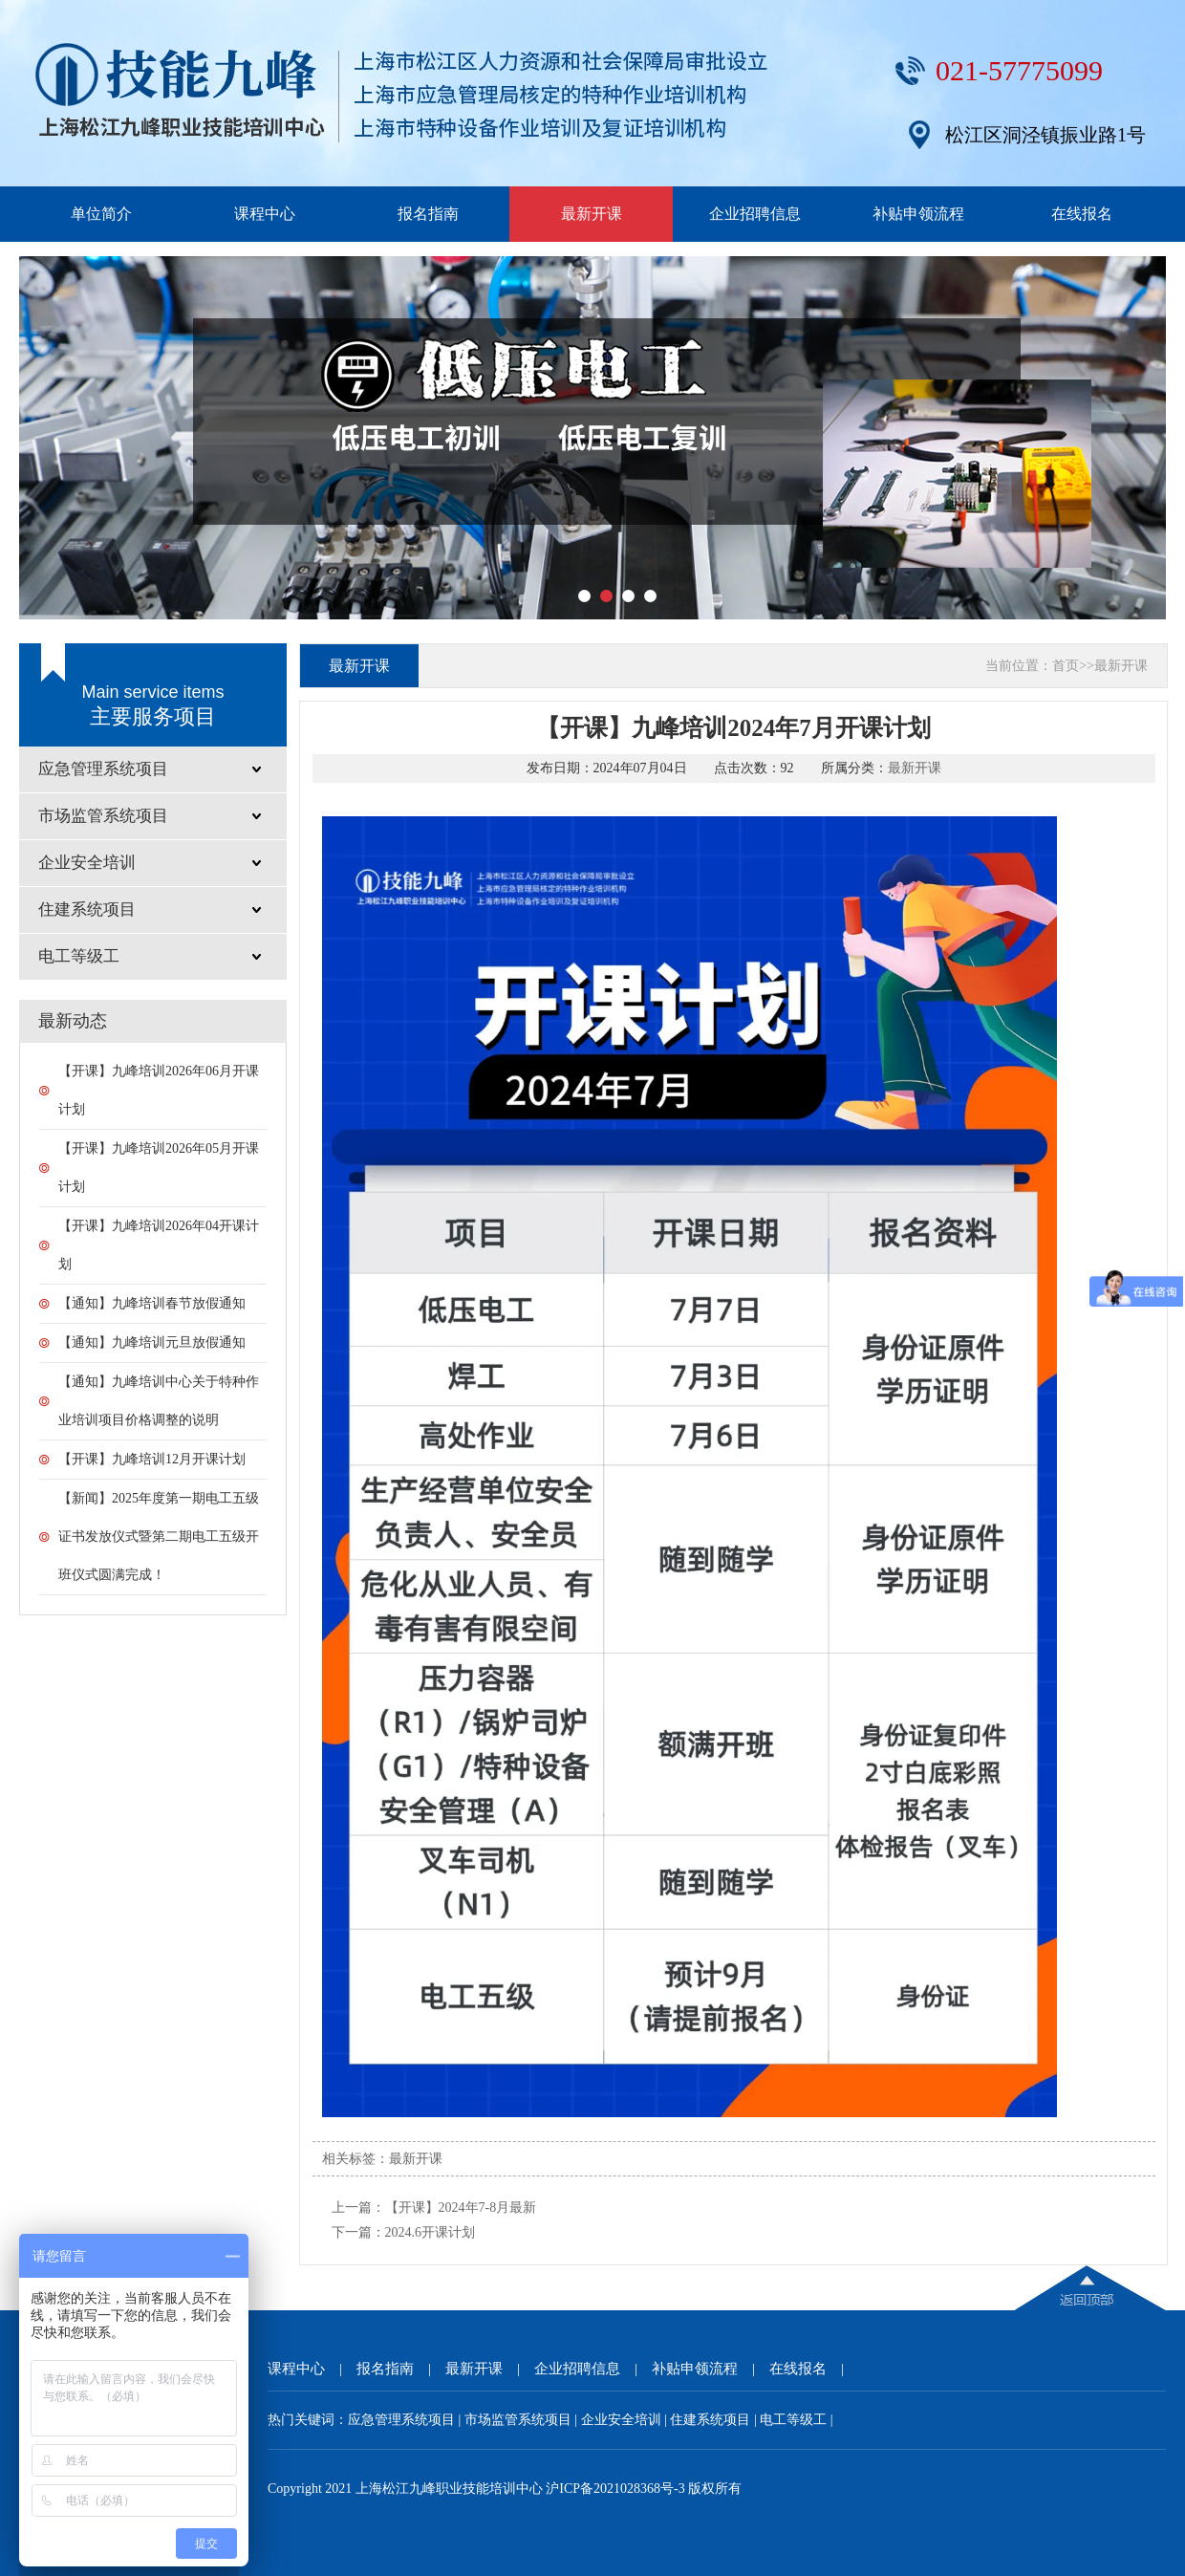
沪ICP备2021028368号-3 (615, 2488)
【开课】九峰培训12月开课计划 (152, 1459)
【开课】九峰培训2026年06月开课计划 (158, 1090)
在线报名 (1081, 214)
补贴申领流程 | (710, 2368)
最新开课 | (489, 2368)
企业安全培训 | (626, 2420)
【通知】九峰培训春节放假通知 (152, 1303)
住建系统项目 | (715, 2420)
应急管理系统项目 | (406, 2420)
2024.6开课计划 (430, 2232)
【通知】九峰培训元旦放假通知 (152, 1342)
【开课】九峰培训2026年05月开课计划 (158, 1167)
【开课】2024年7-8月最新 (461, 2207)
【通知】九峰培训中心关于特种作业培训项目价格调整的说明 (158, 1401)
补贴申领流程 (918, 214)
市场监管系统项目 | (522, 2420)
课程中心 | (312, 2368)
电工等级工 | (796, 2420)
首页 (1065, 666)
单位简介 (101, 214)
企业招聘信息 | (593, 2368)
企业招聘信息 (755, 214)
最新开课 (591, 214)
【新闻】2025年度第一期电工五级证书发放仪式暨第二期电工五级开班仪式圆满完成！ (158, 1536)
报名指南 (428, 214)
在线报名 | (813, 2368)
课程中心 (264, 214)
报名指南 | (400, 2368)
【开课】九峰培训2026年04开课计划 (158, 1245)
